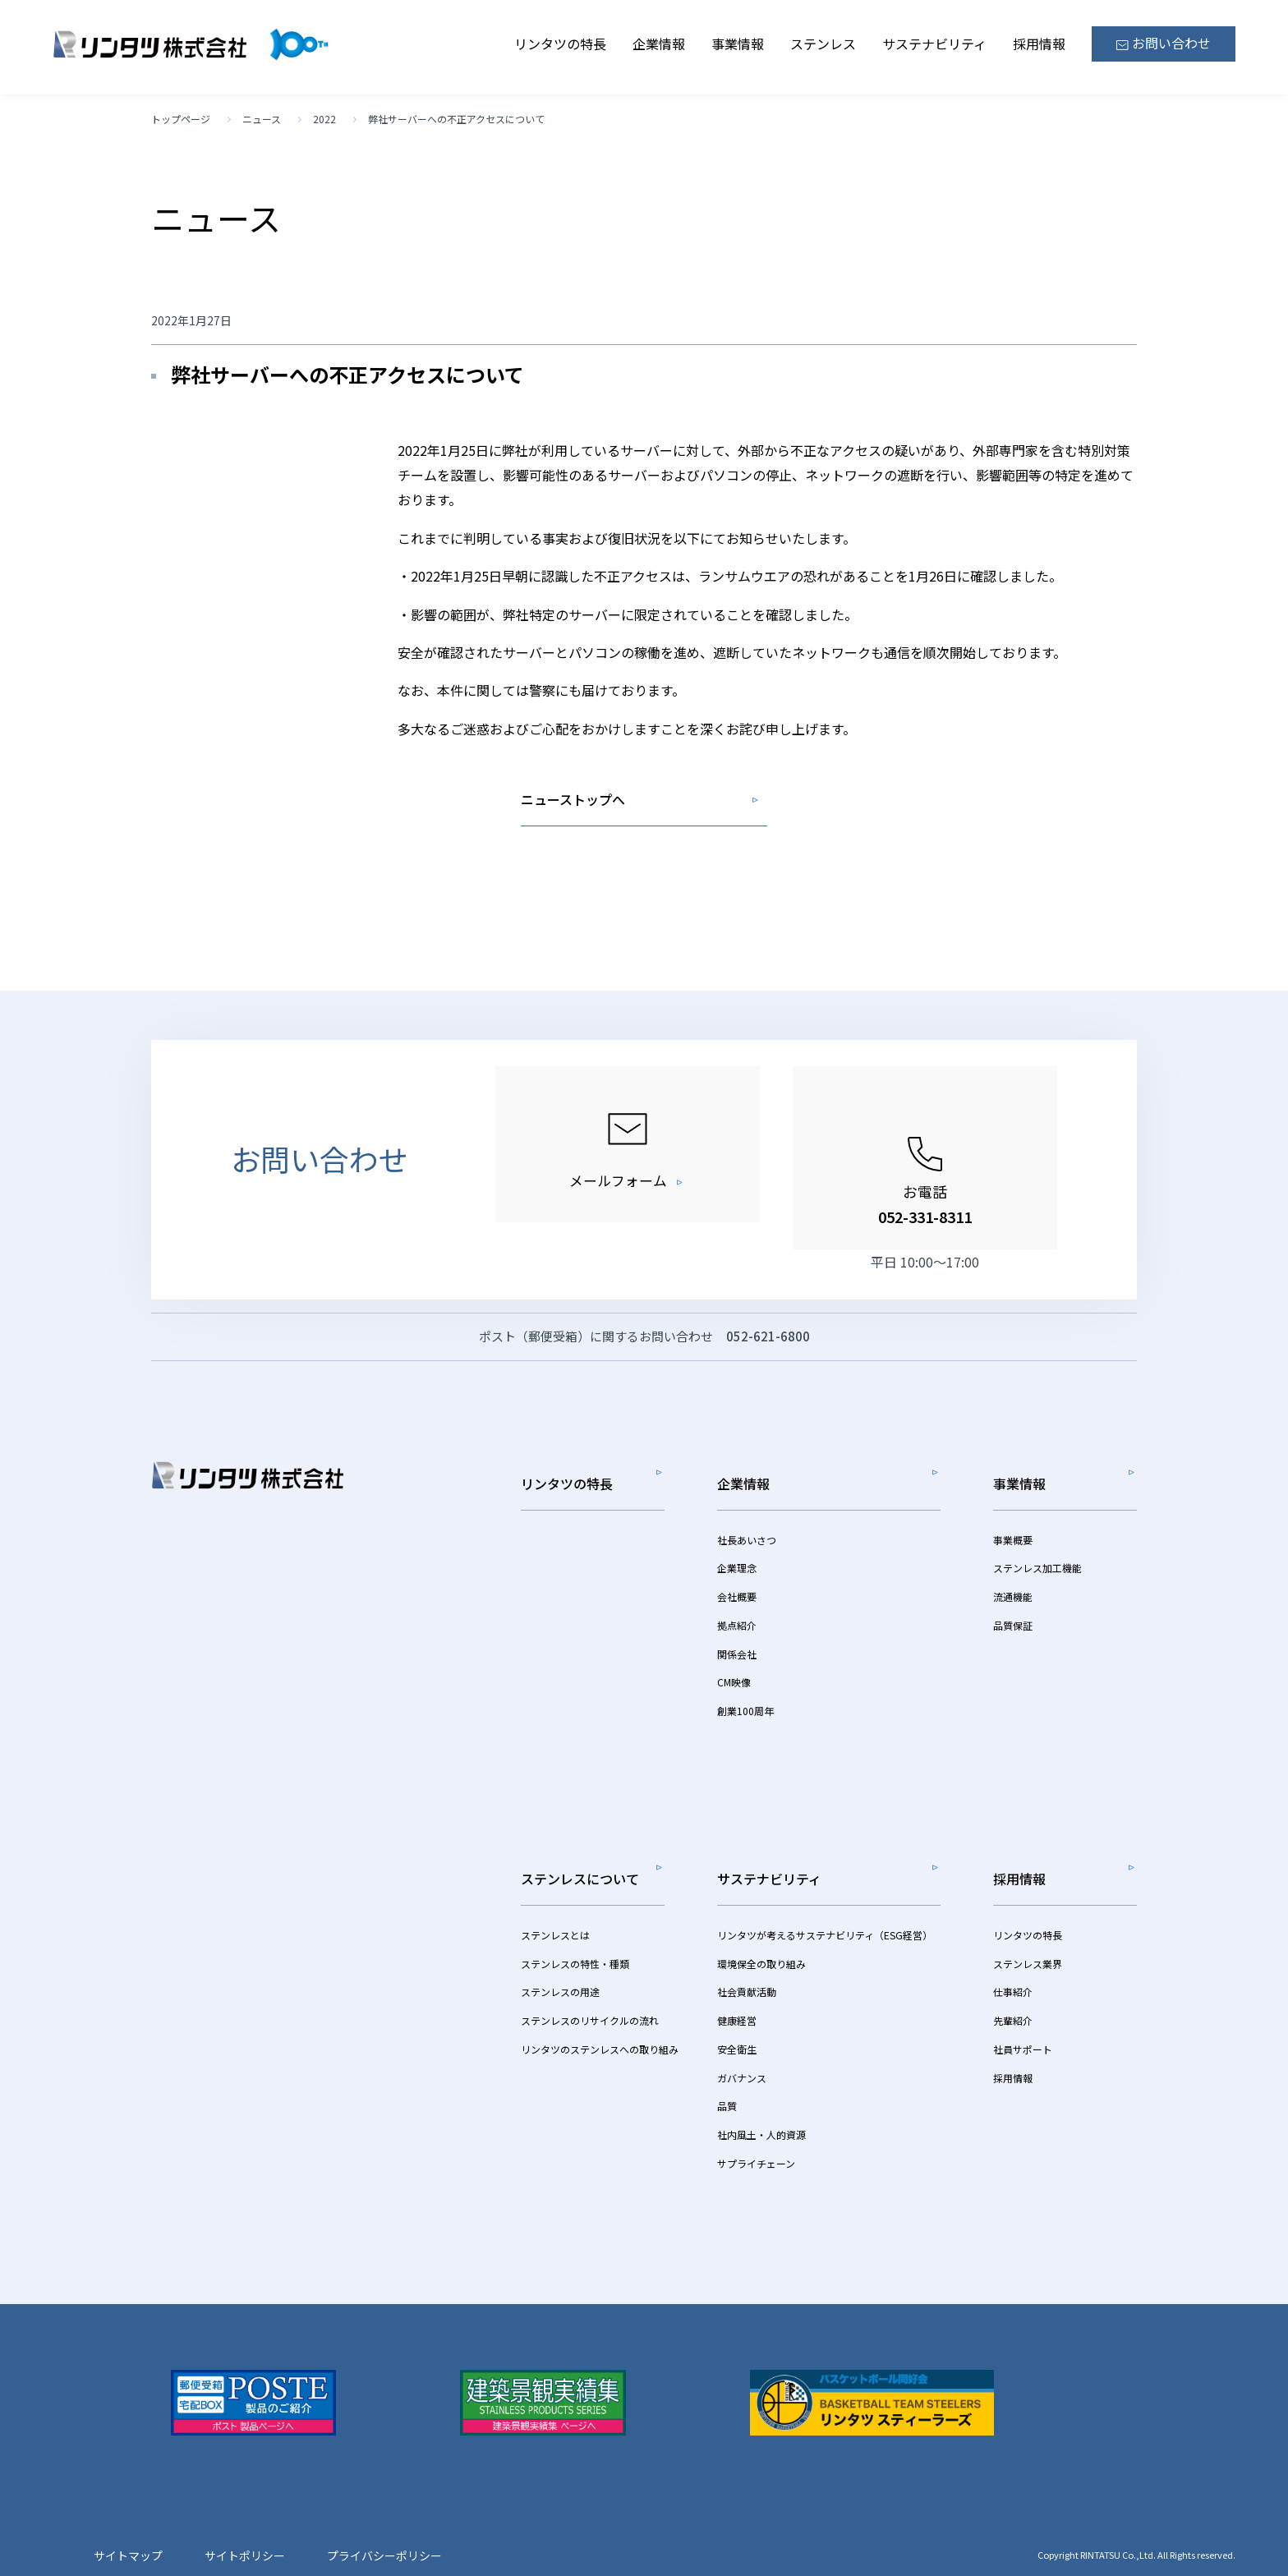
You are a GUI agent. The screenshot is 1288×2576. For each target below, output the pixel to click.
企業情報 (658, 43)
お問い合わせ (1163, 43)
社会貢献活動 (746, 1964)
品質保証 (1013, 1620)
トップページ (180, 119)
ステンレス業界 (1027, 1936)
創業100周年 (745, 1706)
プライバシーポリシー (384, 2527)
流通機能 (1013, 1591)
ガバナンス (741, 2050)
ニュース (261, 119)
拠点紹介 (737, 1620)
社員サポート (1022, 2022)
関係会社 (737, 1648)
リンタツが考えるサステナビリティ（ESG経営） (824, 1908)
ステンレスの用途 (560, 1964)
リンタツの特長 (560, 43)
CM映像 (734, 1677)
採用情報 (1039, 43)
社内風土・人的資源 (761, 2107)
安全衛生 (737, 2022)
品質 (727, 2079)
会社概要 (737, 1591)
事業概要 (1013, 1534)
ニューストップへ (573, 799)
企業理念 (737, 1563)
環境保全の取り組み (761, 1936)
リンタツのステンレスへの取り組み (599, 2022)
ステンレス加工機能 (1037, 1563)
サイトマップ (128, 2527)
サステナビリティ (934, 43)
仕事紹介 (1013, 1964)
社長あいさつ (746, 1534)
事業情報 (737, 43)
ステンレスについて (580, 1860)
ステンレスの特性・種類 (575, 1936)
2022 (324, 119)
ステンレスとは (555, 1908)
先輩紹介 (1013, 1993)
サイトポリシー (245, 2527)
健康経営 (737, 1993)
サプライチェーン (756, 2136)
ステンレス (823, 43)
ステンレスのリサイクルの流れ (590, 1993)
